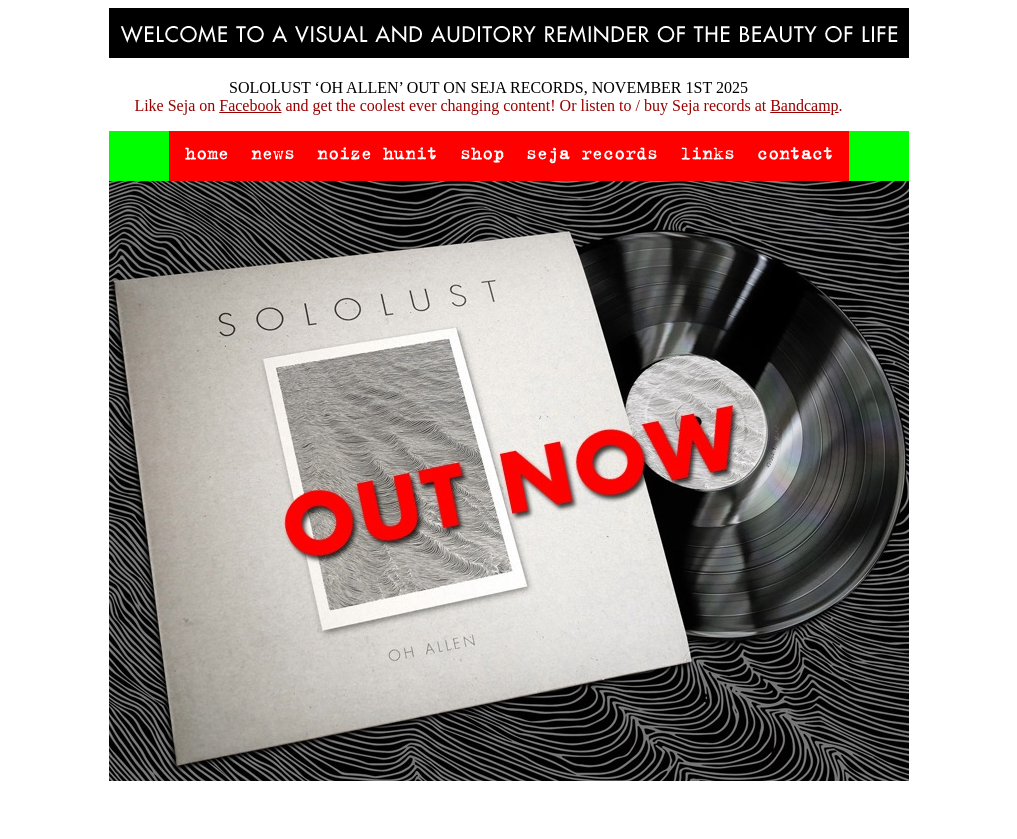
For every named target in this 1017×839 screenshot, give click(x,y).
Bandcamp (804, 105)
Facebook (250, 105)
